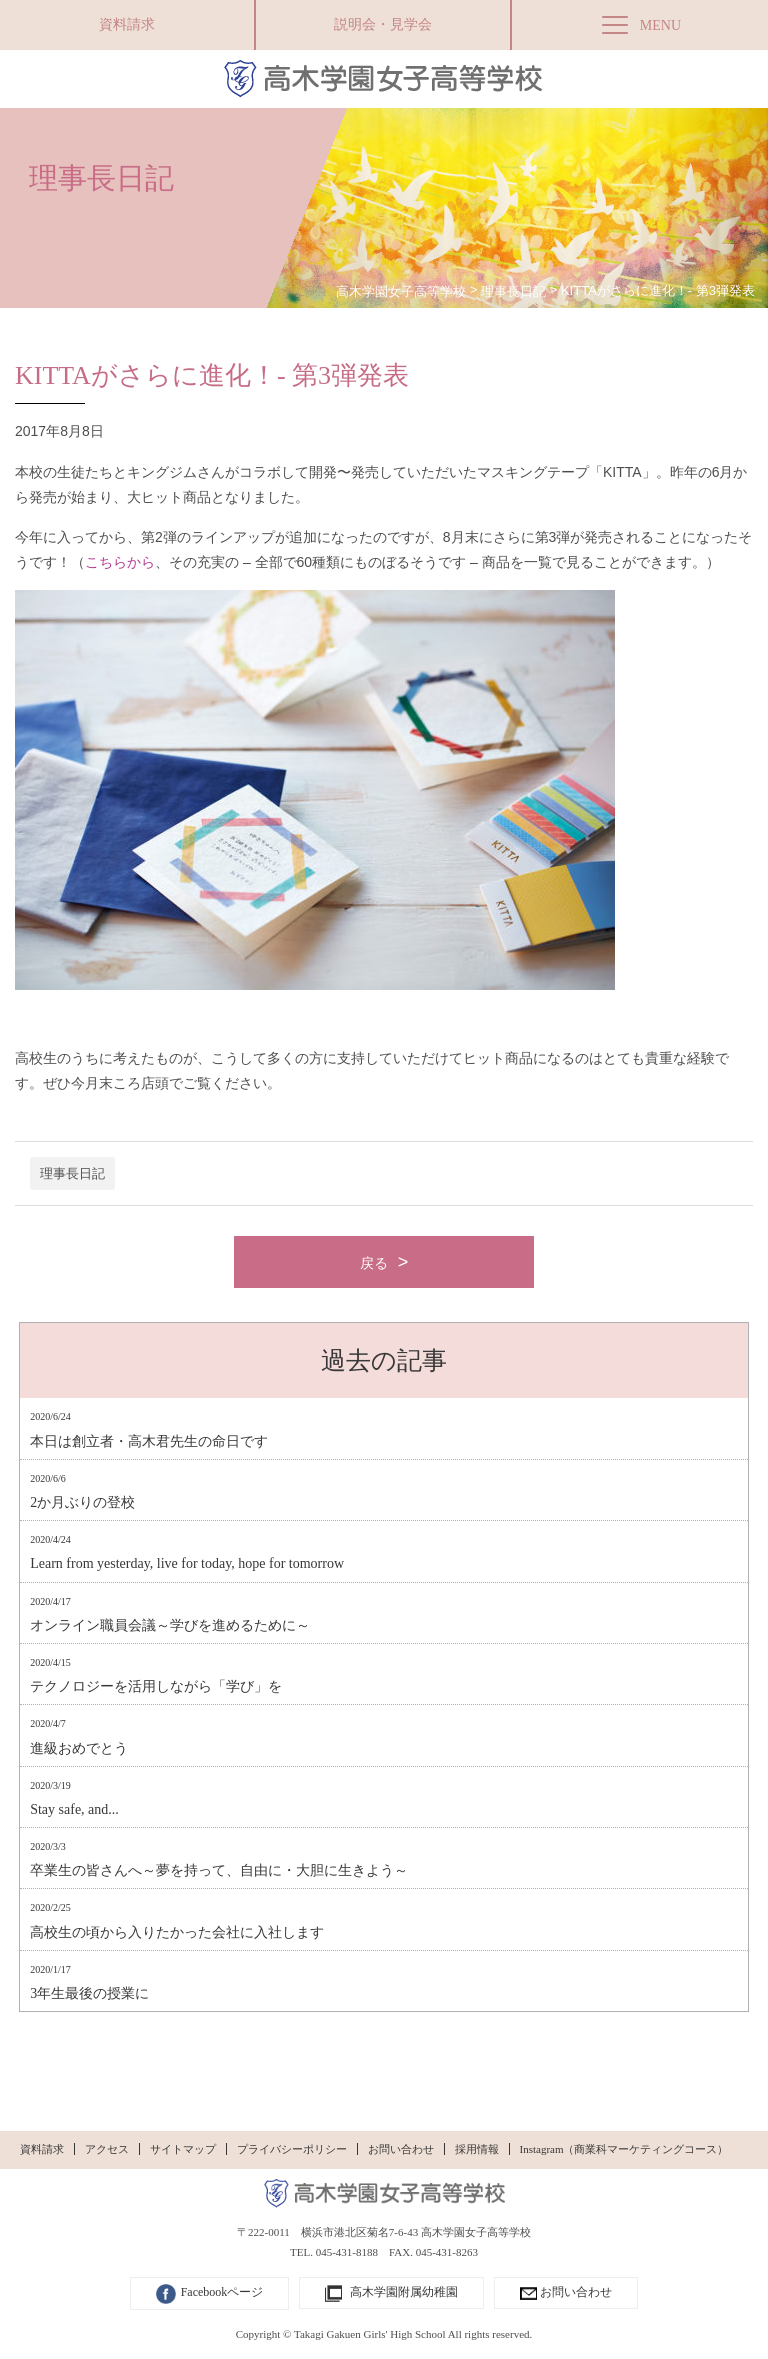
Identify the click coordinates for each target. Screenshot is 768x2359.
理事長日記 (72, 1173)
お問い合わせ (401, 2149)
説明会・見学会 (383, 24)
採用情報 (477, 2149)
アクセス (107, 2149)
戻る (374, 1263)
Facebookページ (210, 2294)
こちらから (120, 562)
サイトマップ (183, 2149)
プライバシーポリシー (292, 2149)
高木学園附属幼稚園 (391, 2294)
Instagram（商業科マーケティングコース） (624, 2149)
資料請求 (127, 24)
